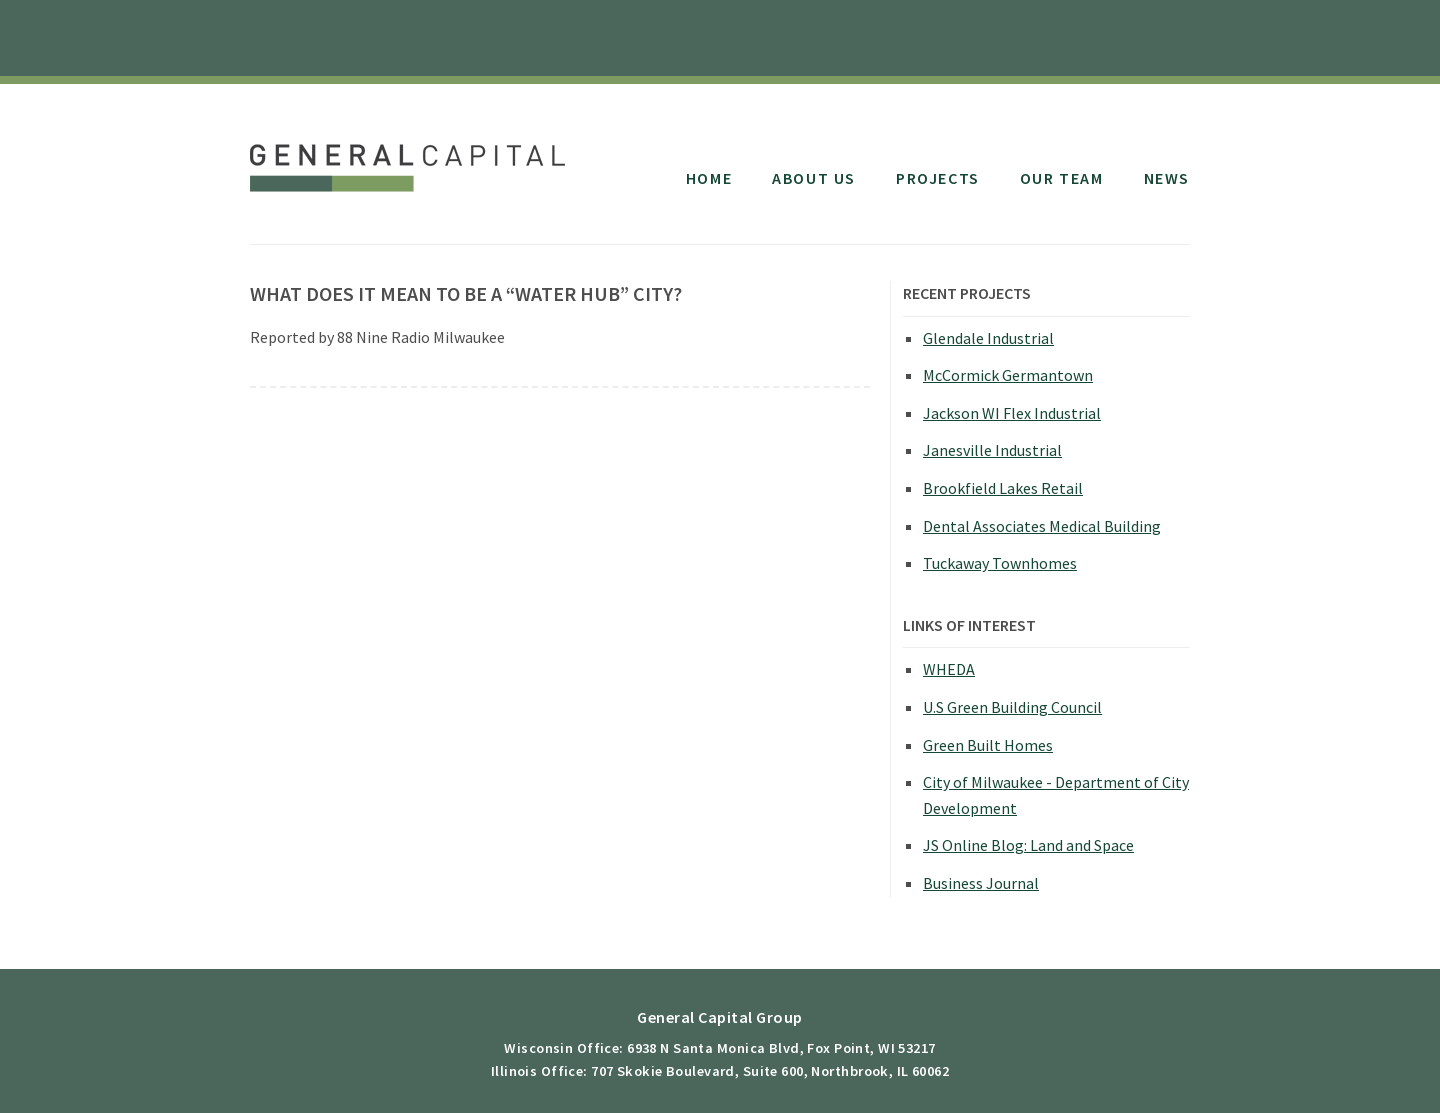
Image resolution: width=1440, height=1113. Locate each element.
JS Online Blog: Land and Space (1028, 845)
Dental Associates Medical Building (1042, 526)
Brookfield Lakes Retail (1003, 488)
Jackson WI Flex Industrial (1012, 413)
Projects (938, 178)
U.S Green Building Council (1012, 707)
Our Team (1062, 178)
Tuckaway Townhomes (1000, 563)
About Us (814, 178)
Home (709, 178)
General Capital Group (412, 158)
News (1167, 178)
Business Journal (981, 883)
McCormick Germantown (1008, 375)
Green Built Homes (988, 745)
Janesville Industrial (992, 450)
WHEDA (949, 669)
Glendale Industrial (988, 338)
